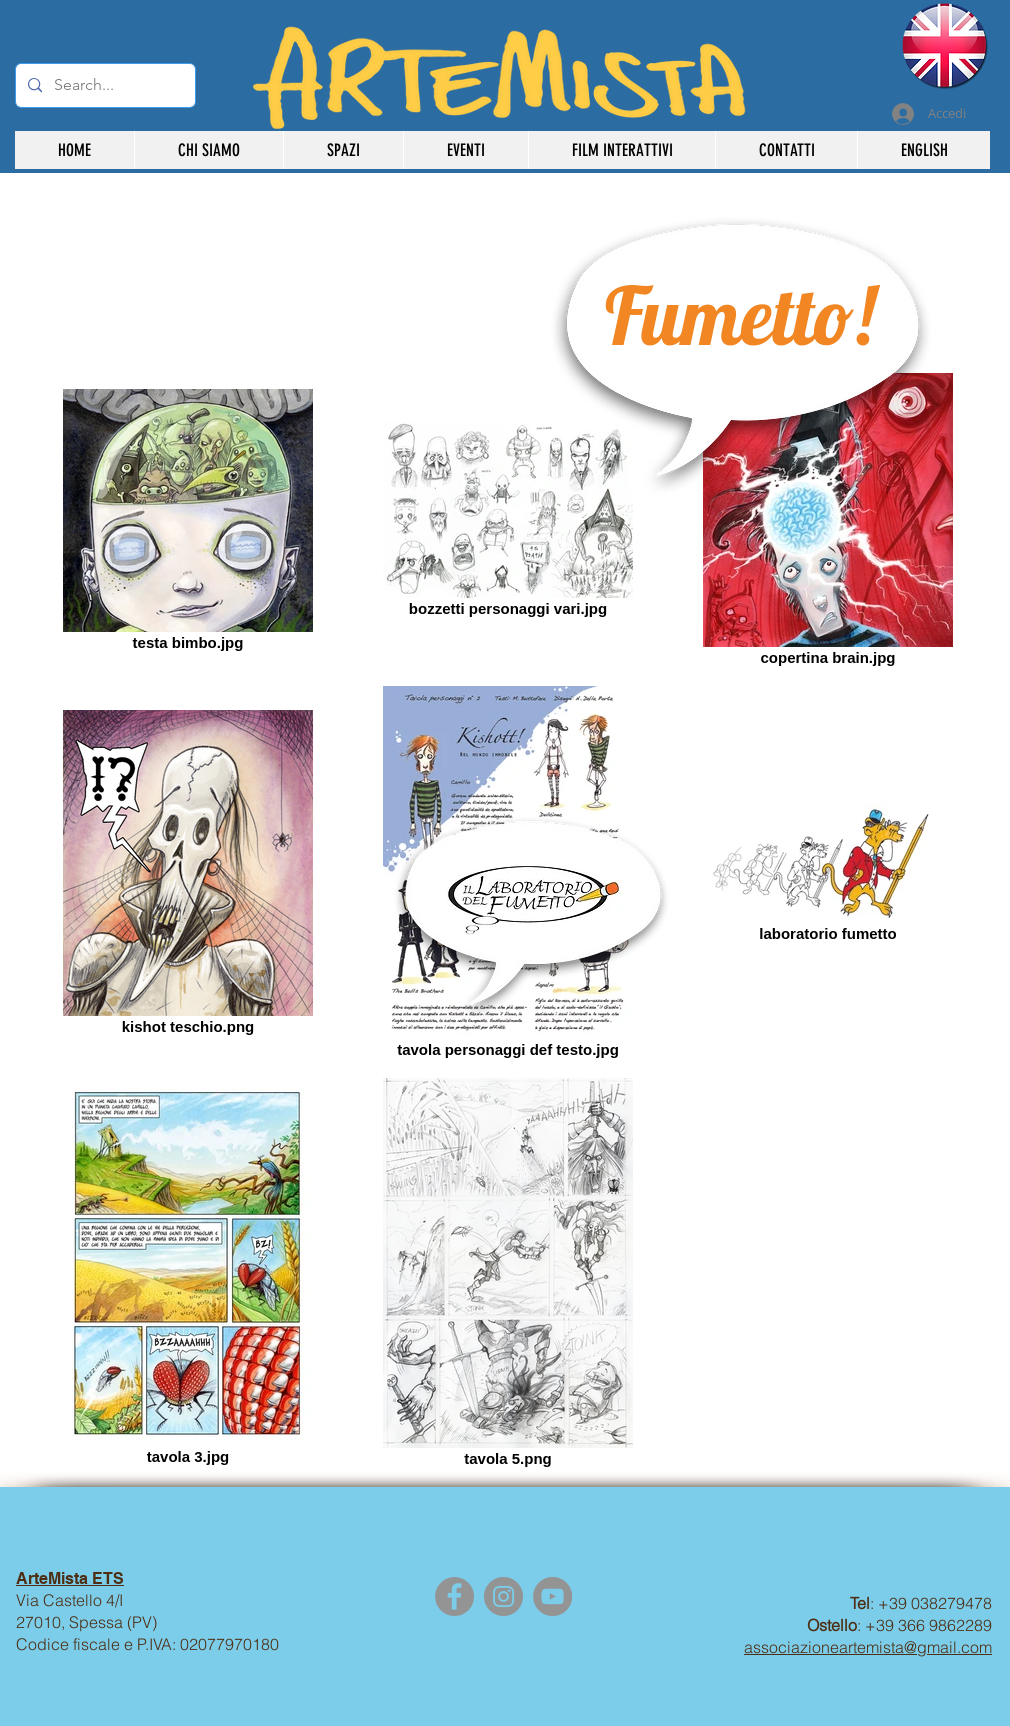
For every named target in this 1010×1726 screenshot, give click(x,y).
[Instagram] (503, 1596)
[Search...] (103, 85)
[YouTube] (552, 1596)
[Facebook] (454, 1596)
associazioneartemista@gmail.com (868, 1647)
